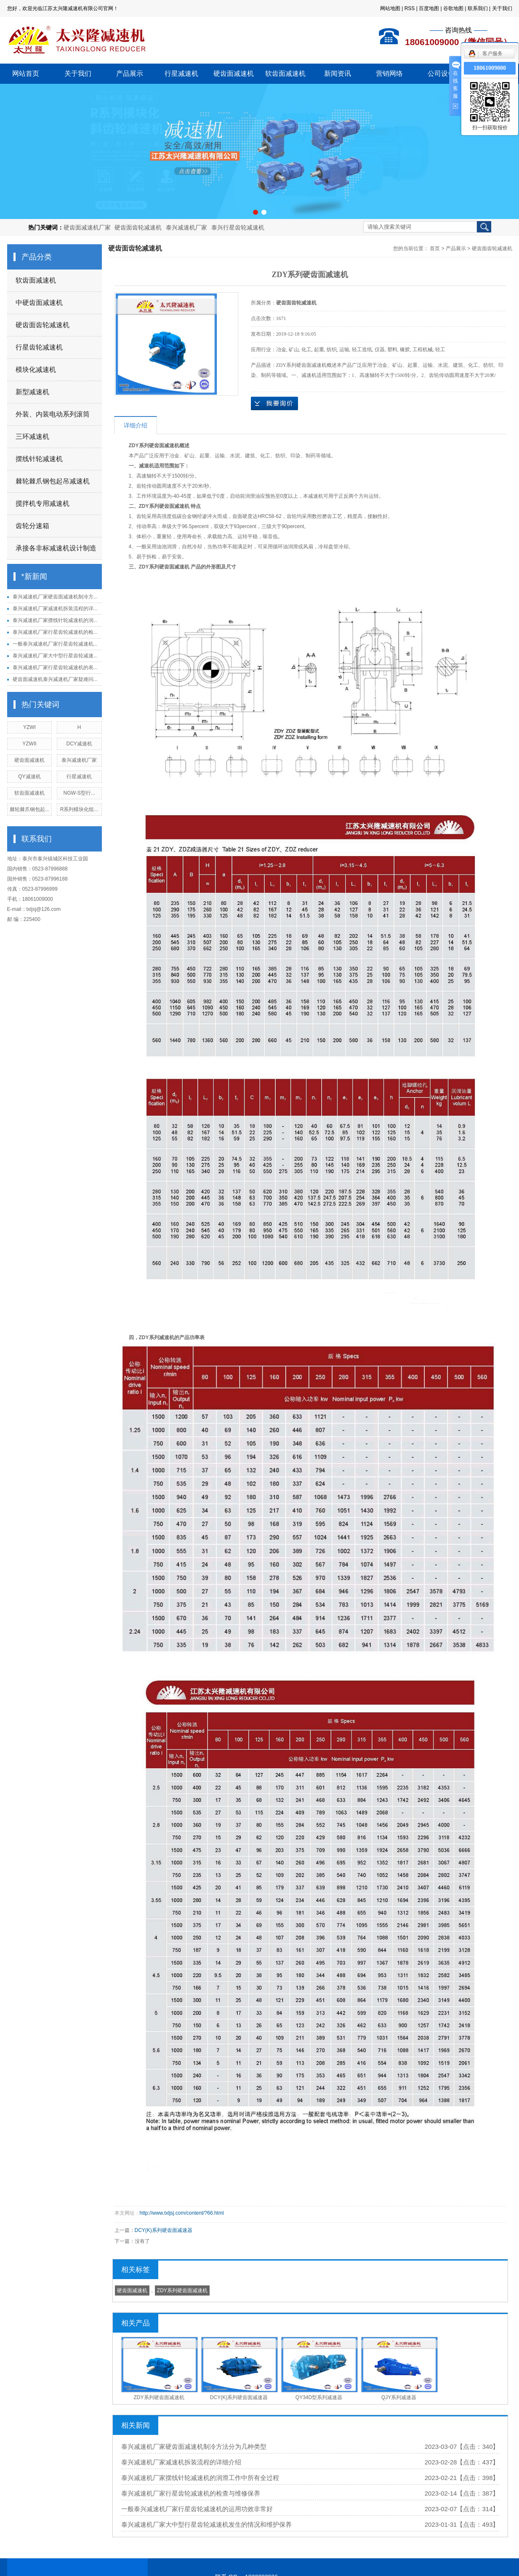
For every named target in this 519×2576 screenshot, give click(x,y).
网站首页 (25, 73)
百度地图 (429, 8)
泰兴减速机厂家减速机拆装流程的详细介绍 (181, 2462)
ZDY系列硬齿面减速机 (182, 2290)
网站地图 (390, 8)
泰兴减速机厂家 (186, 227)
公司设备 (441, 73)
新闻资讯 (337, 73)
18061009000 (490, 68)
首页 (435, 248)
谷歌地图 (453, 8)
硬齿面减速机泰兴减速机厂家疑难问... (55, 679)
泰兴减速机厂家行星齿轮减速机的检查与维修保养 (190, 2493)
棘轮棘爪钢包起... (29, 809)
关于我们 (502, 8)
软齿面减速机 (285, 73)
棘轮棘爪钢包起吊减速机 (53, 481)
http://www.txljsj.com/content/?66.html (182, 2213)
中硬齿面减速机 (39, 302)
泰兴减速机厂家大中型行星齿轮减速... (55, 656)
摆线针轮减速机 (39, 458)
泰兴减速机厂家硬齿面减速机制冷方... (55, 597)
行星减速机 (181, 73)
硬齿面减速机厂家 (87, 227)
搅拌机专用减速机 (42, 503)
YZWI (29, 727)
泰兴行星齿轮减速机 (237, 227)
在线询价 (274, 403)
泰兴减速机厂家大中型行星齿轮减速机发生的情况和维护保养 (206, 2524)
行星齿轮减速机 (39, 347)
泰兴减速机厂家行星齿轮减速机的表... (55, 667)
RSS (410, 8)
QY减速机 (29, 776)
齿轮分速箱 (32, 525)
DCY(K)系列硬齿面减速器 (163, 2230)
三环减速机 (32, 436)
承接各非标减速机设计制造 (56, 548)
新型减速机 (32, 391)
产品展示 (129, 73)
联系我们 (478, 8)
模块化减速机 (36, 369)
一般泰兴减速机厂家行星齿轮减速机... (55, 644)
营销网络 (389, 73)
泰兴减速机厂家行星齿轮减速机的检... (55, 632)
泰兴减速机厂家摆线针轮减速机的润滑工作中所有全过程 (200, 2477)
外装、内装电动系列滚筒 (53, 414)
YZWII (29, 744)
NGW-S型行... (79, 793)
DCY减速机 (79, 744)
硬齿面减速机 (233, 73)
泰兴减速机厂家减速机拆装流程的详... (55, 608)
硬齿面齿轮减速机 (138, 227)
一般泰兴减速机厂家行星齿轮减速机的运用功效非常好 (197, 2508)
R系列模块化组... (79, 809)
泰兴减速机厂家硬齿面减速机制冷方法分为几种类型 (193, 2446)
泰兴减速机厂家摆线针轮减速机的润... (55, 620)
